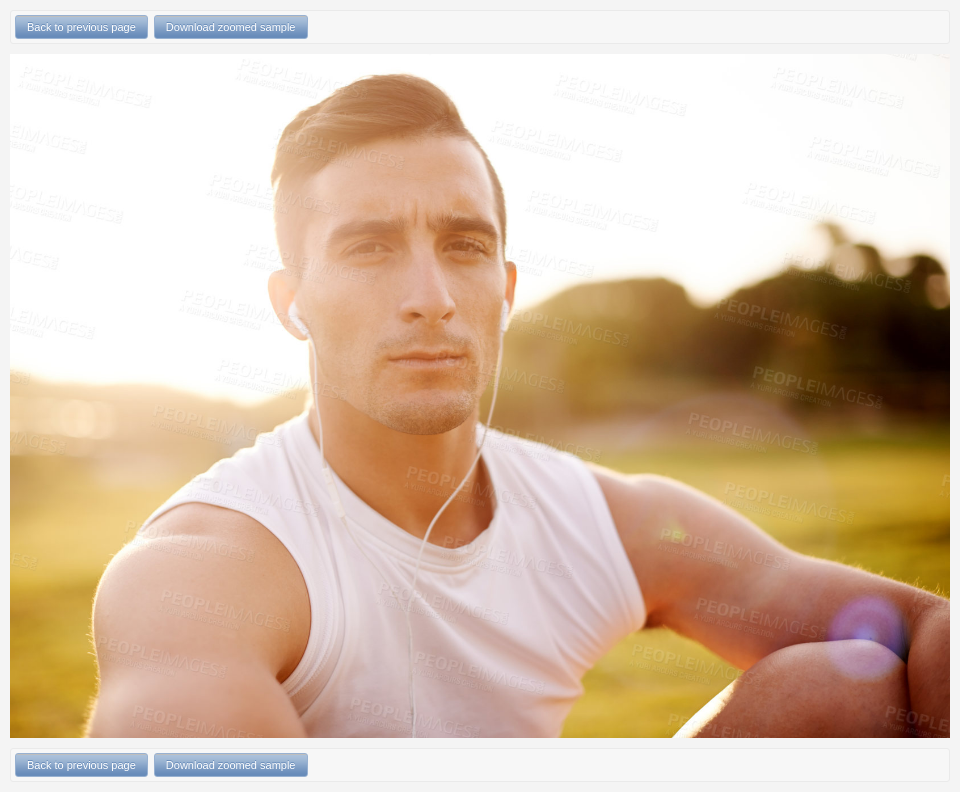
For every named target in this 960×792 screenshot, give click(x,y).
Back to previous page (81, 27)
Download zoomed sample (231, 27)
